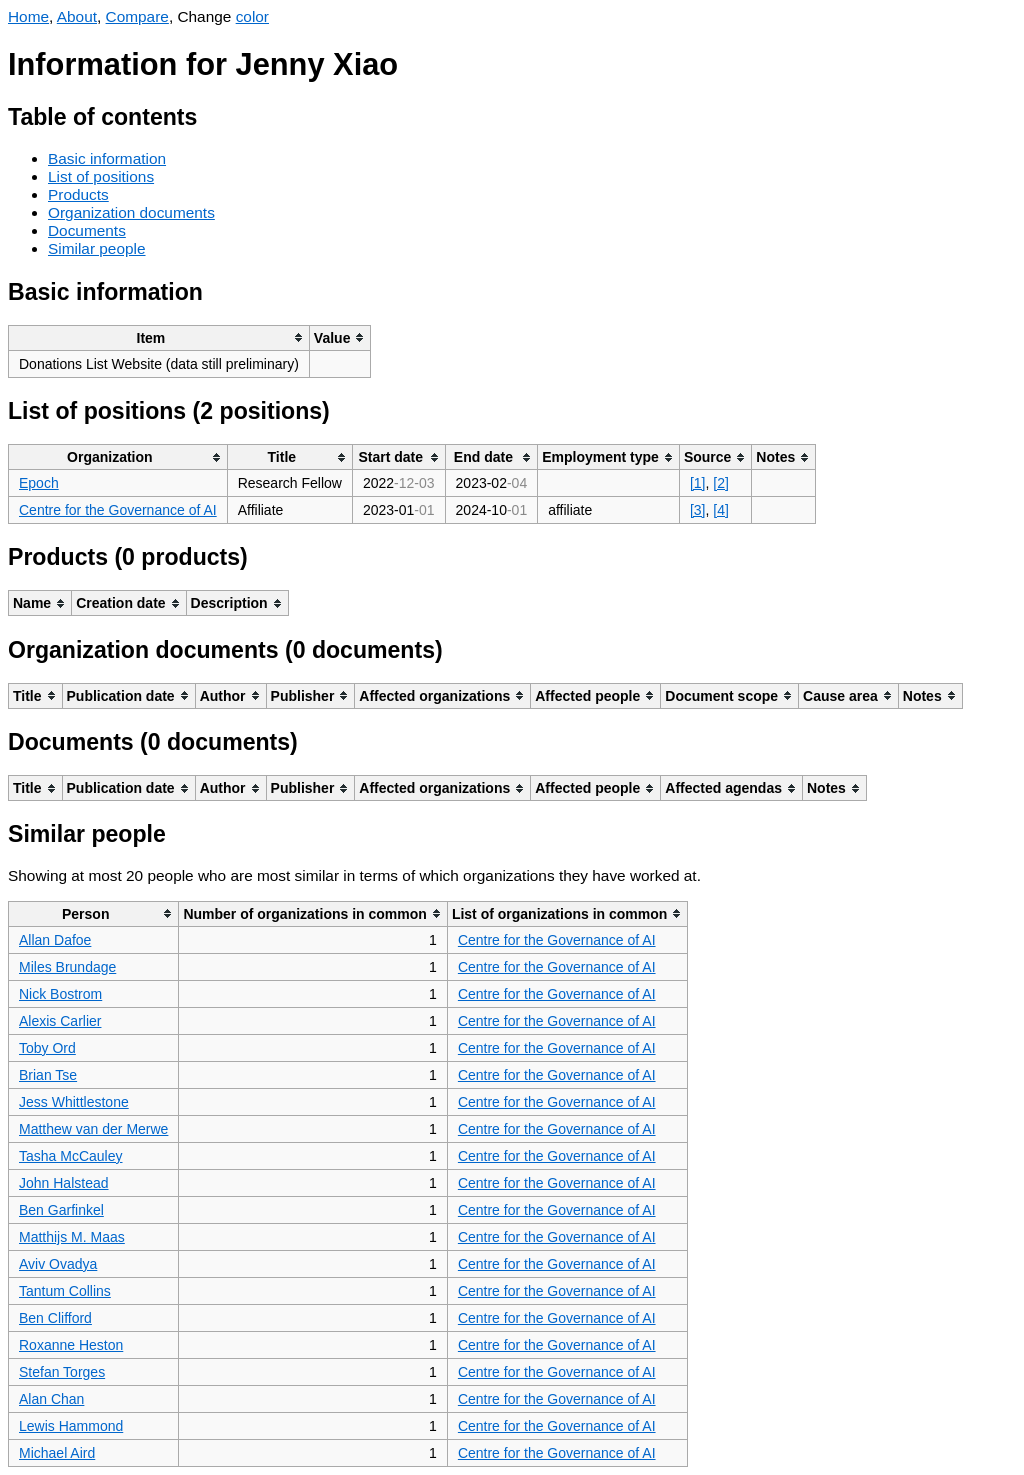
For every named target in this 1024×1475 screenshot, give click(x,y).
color (252, 16)
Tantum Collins (65, 1291)
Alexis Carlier (60, 1021)
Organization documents (131, 212)
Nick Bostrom (60, 994)
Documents (87, 230)
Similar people (97, 248)
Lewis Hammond (71, 1426)
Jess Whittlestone (74, 1102)
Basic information (107, 158)
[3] (698, 510)
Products (78, 194)
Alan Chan (51, 1399)
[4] (721, 510)
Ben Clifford (55, 1318)
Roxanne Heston (71, 1345)
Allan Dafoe (55, 940)
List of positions (101, 176)
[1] (698, 483)
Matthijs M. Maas (72, 1237)
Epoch (39, 483)
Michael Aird (57, 1453)
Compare (137, 16)
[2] (721, 483)
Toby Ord (47, 1048)
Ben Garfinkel (61, 1210)
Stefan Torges (62, 1372)
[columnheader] (159, 337)
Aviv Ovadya (58, 1264)
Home (28, 16)
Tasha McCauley (71, 1156)
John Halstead (64, 1183)
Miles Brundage (67, 967)
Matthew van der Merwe (93, 1129)
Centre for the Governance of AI (118, 510)
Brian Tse (48, 1075)
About (77, 16)
